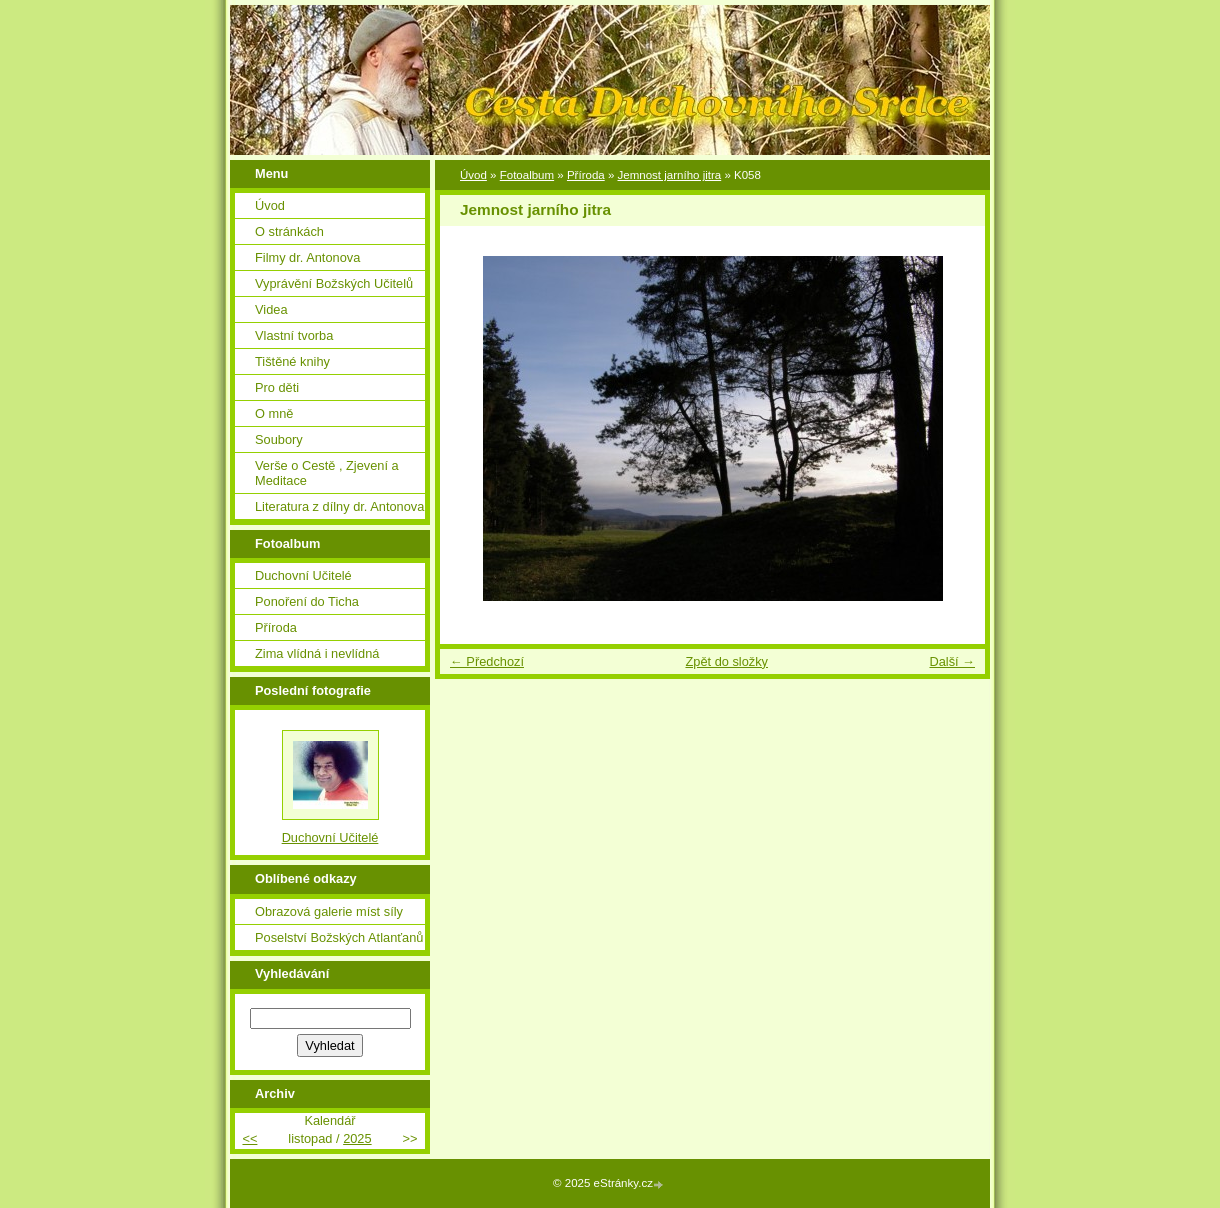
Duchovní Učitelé (303, 575)
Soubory (279, 439)
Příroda (586, 175)
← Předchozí (487, 661)
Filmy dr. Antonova (307, 257)
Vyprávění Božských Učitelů (334, 283)
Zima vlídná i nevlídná (317, 653)
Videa (271, 309)
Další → (952, 661)
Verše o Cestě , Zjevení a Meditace (327, 473)
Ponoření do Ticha (307, 601)
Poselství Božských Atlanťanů (339, 937)
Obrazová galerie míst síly (329, 911)
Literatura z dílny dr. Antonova (339, 506)
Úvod (473, 175)
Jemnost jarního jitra (670, 175)
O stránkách (289, 231)
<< (249, 1138)
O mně (274, 413)
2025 (357, 1138)
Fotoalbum (527, 175)
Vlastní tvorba (294, 335)
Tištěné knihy (292, 361)
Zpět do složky (726, 661)
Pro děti (277, 387)
